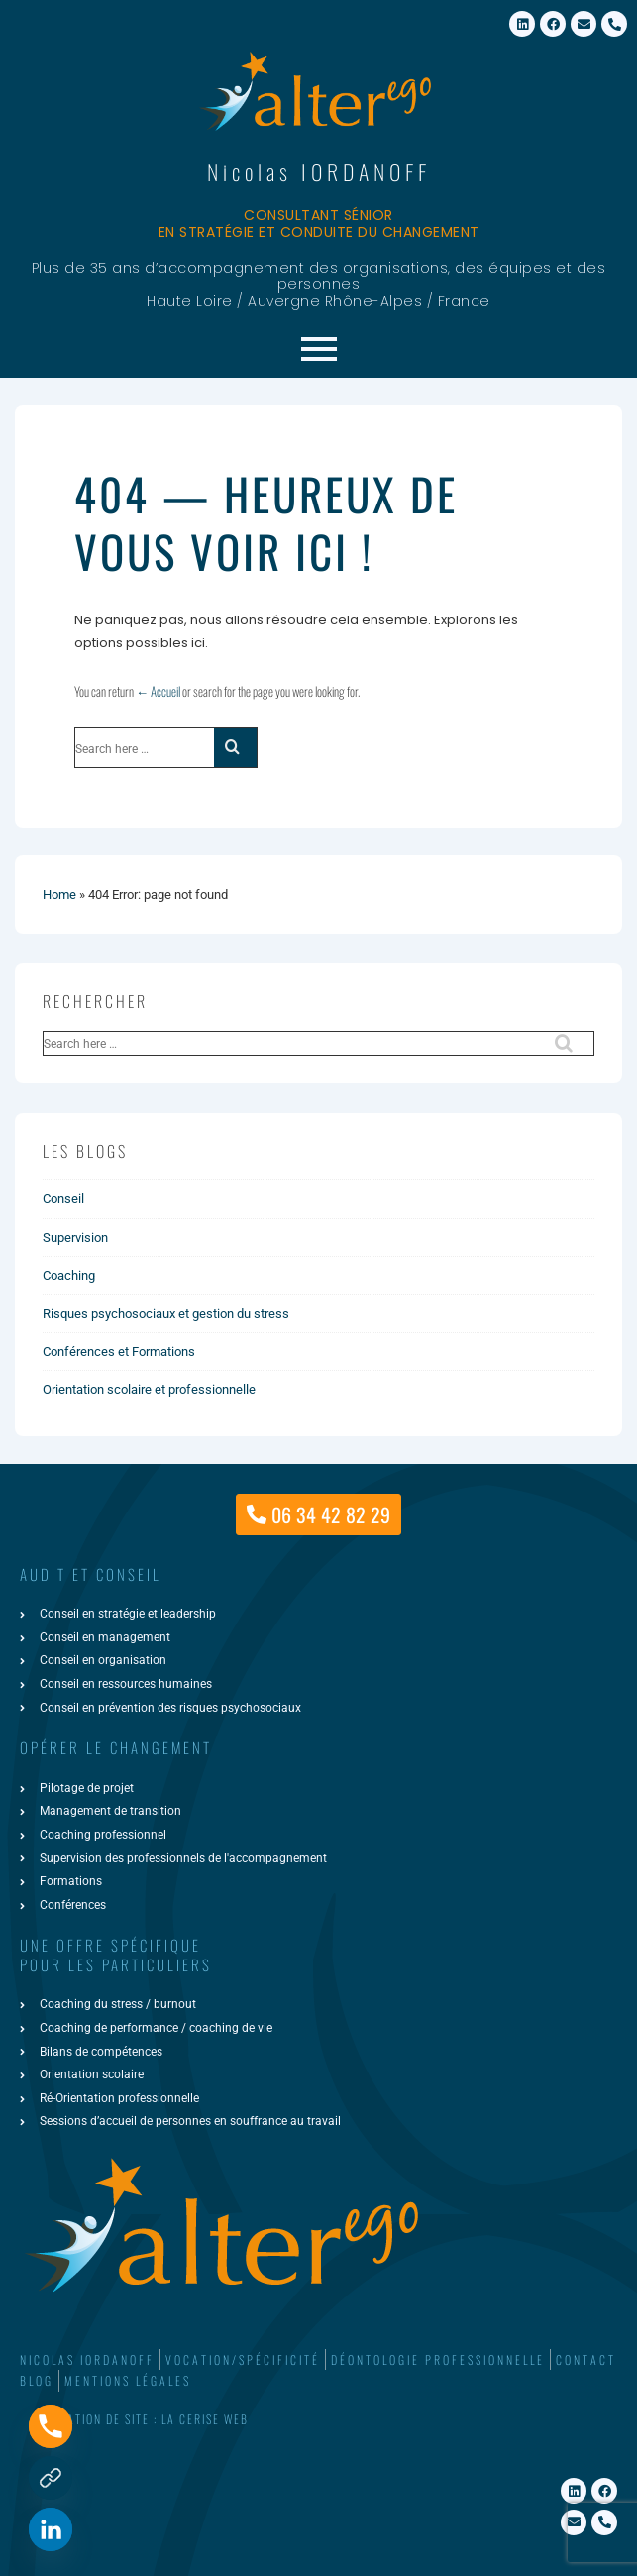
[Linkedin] (50, 2529)
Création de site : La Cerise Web (147, 2418)
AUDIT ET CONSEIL (90, 1574)
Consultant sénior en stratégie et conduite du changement (319, 223)
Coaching (69, 1275)
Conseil (63, 1198)
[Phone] (50, 2426)
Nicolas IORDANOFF (319, 171)
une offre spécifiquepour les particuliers (116, 1954)
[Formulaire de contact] (50, 2478)
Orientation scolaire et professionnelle (149, 1389)
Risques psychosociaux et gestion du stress (166, 1313)
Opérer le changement (116, 1747)
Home (59, 894)
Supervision (75, 1237)
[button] (318, 2420)
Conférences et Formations (119, 1351)
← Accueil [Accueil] (158, 691)
